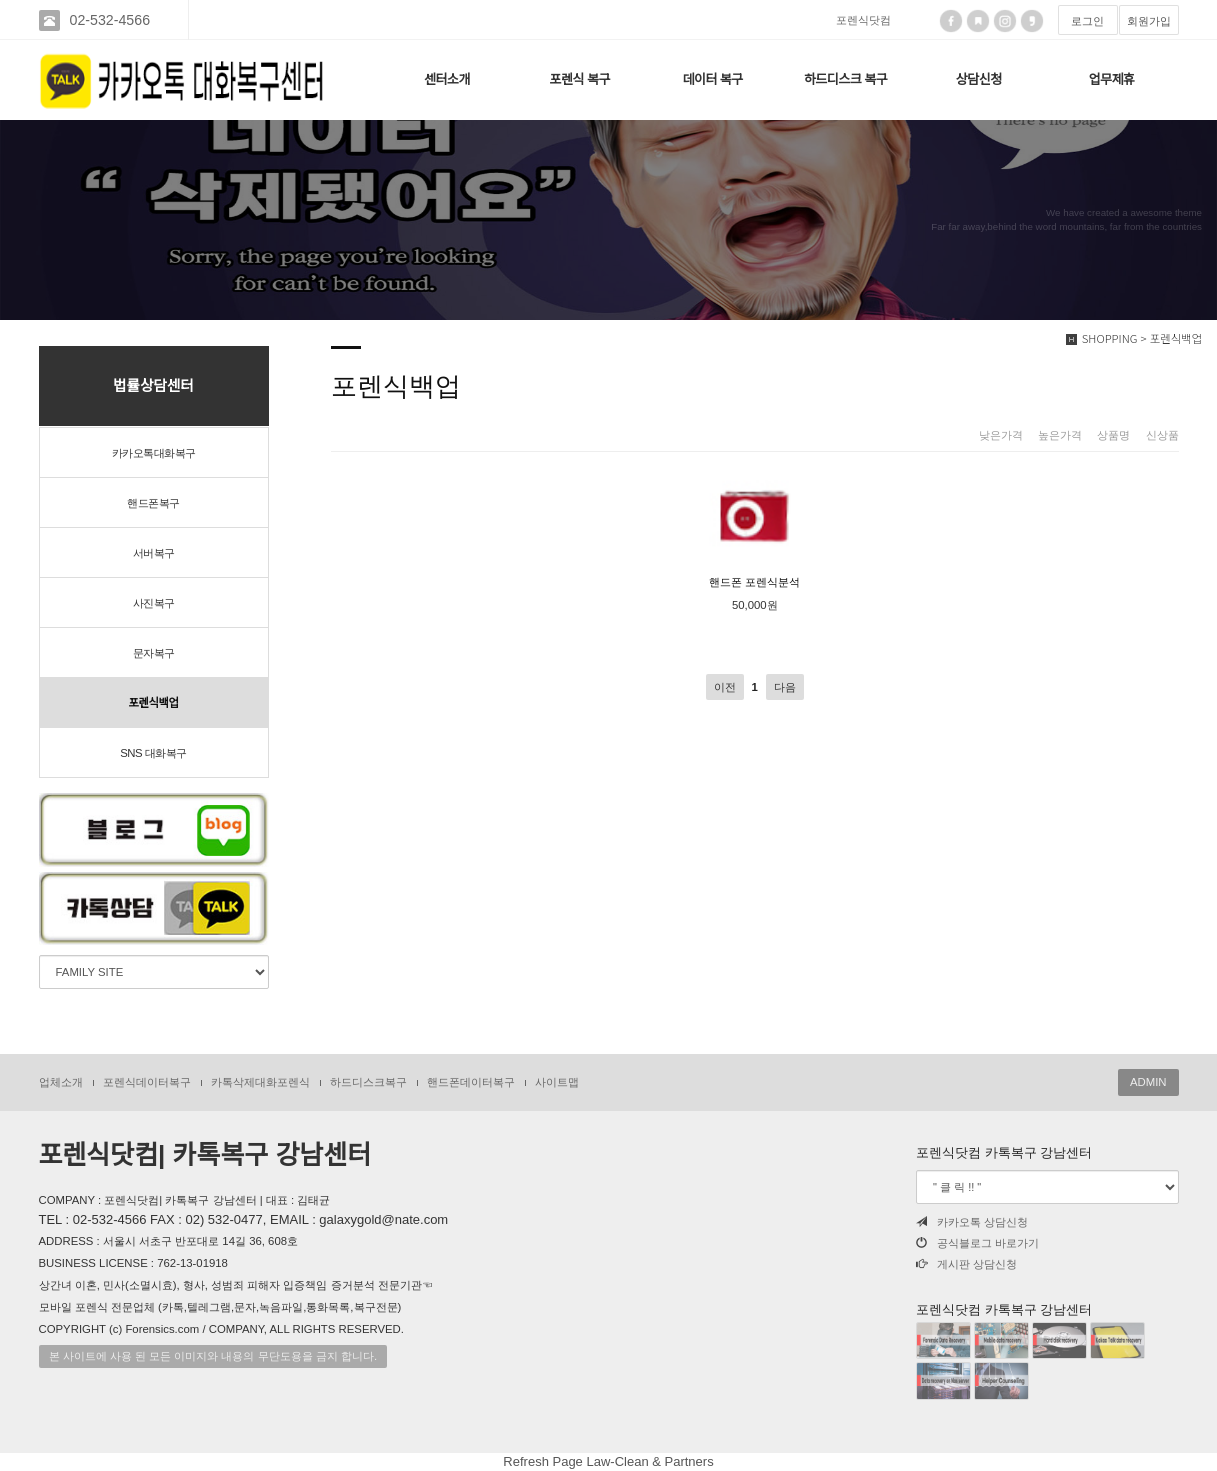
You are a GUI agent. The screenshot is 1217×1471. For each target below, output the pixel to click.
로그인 (1087, 21)
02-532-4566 (110, 20)
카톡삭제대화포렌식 (260, 1082)
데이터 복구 (713, 79)
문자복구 (154, 653)
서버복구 (154, 553)
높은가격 (1060, 435)
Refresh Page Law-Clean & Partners (608, 1461)
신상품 (1162, 435)
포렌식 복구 (580, 79)
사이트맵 (557, 1082)
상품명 (1113, 435)
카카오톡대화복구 (154, 453)
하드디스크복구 (368, 1082)
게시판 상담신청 (966, 1264)
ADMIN (1148, 1082)
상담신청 (979, 79)
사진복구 (154, 603)
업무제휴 (1112, 79)
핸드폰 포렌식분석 (754, 527)
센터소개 (447, 79)
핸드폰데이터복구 (471, 1082)
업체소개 (61, 1082)
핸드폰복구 (153, 503)
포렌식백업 (154, 703)
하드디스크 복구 (845, 79)
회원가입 (1149, 21)
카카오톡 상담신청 (972, 1222)
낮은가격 (1001, 435)
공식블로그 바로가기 (977, 1243)
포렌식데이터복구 (147, 1082)
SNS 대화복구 (153, 753)
